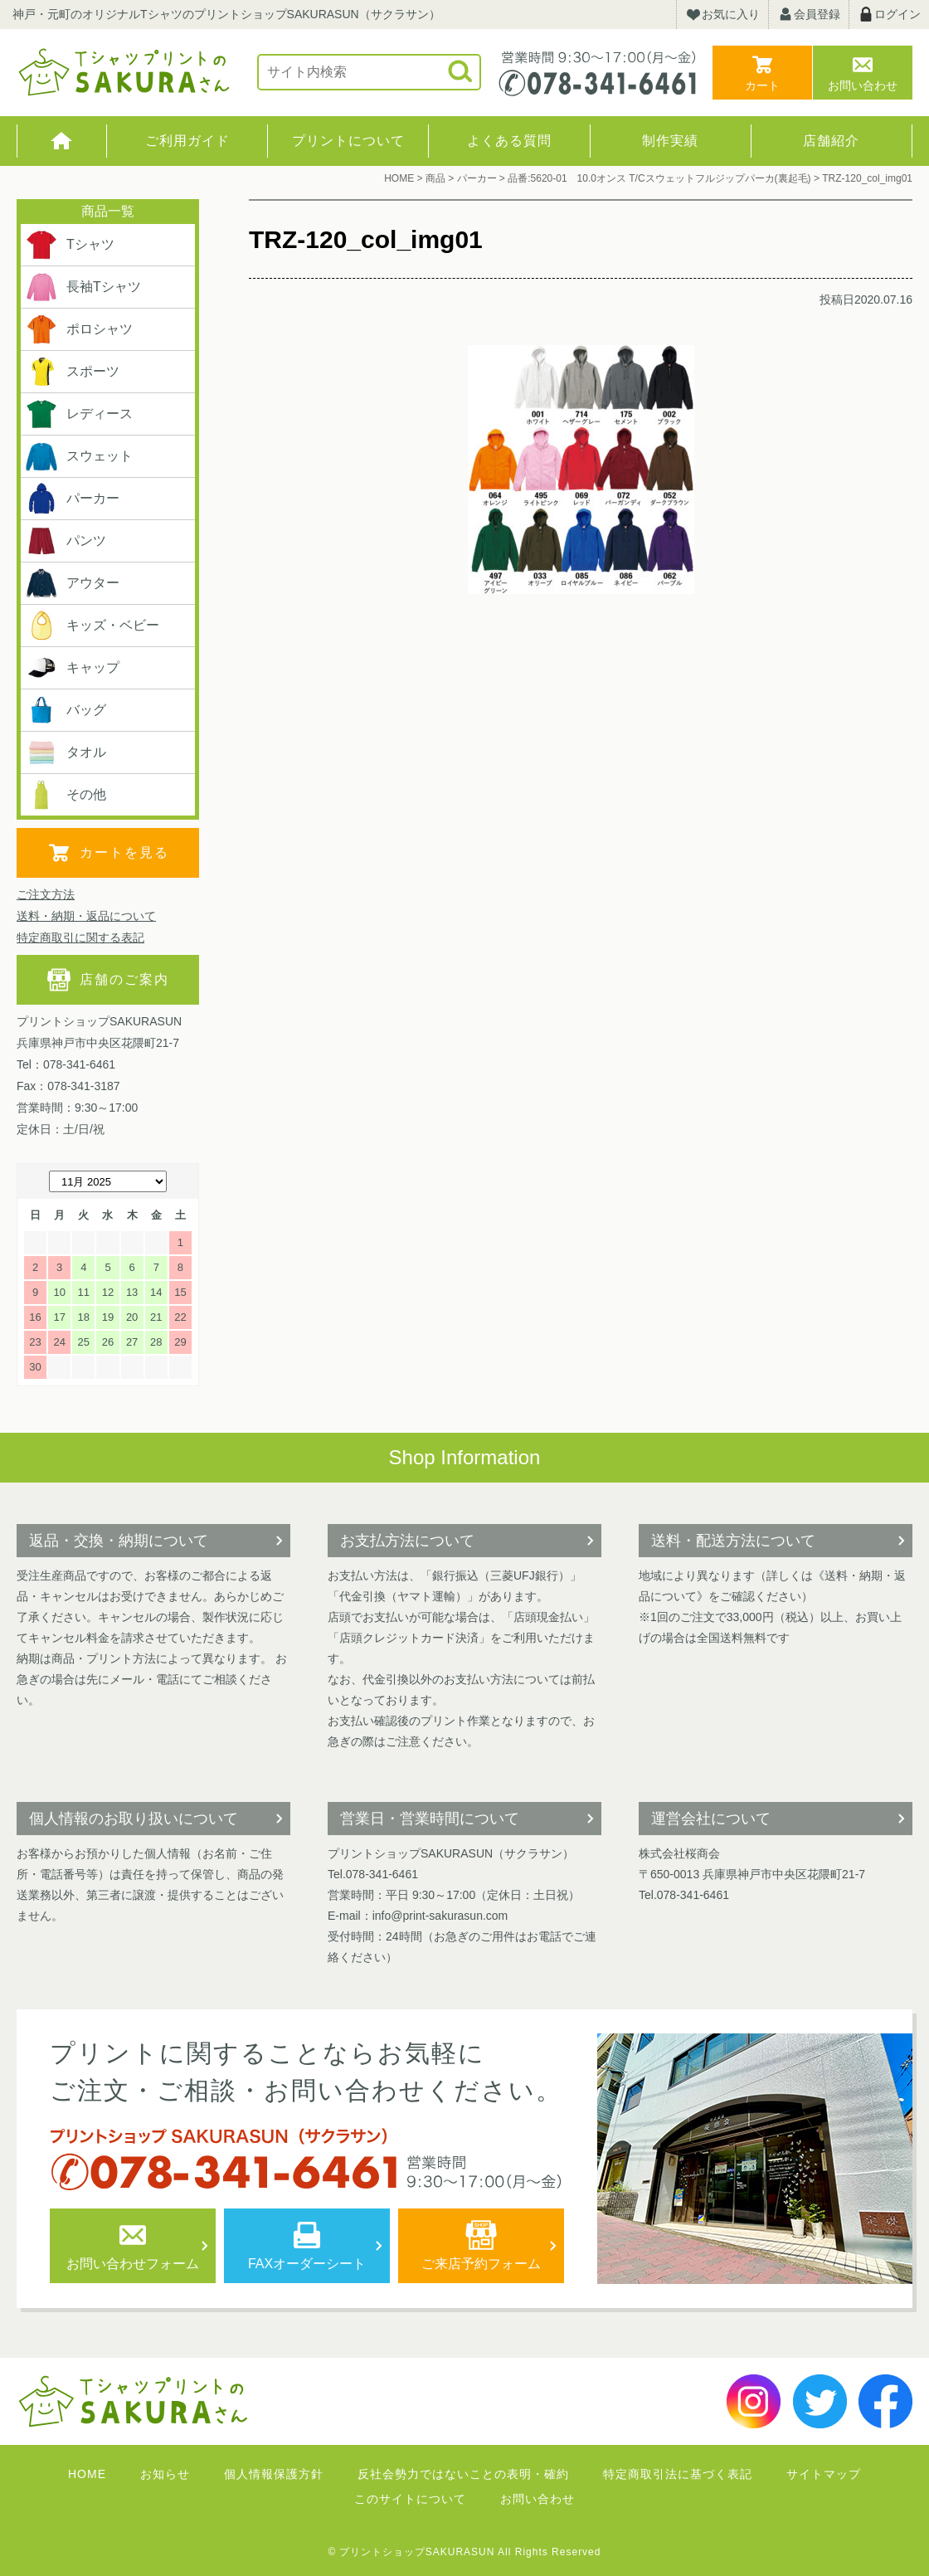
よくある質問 (509, 141)
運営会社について (711, 1818)
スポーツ (72, 371)
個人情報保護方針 (273, 2474)
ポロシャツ (79, 329)
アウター (72, 583)
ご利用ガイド (187, 141)
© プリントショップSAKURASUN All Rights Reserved (464, 2552)
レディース (79, 414)
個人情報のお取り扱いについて (133, 1818)
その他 (65, 794)
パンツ (65, 541)
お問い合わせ (862, 85)
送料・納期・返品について (86, 916)
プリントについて (348, 141)
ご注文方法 (46, 894)
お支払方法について (407, 1540)
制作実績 (670, 141)
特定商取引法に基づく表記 (677, 2474)
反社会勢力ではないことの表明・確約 (463, 2474)
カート (762, 85)
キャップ (72, 667)
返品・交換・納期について (118, 1540)
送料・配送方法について (733, 1540)
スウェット (79, 456)
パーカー (72, 498)
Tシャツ (69, 244)
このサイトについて (410, 2498)
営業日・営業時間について (429, 1818)
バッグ (65, 710)
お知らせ (165, 2474)
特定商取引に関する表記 (80, 937)
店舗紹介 (831, 141)
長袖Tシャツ (83, 287)
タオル (65, 752)
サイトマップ (823, 2474)
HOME (61, 141)
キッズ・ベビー (92, 625)
